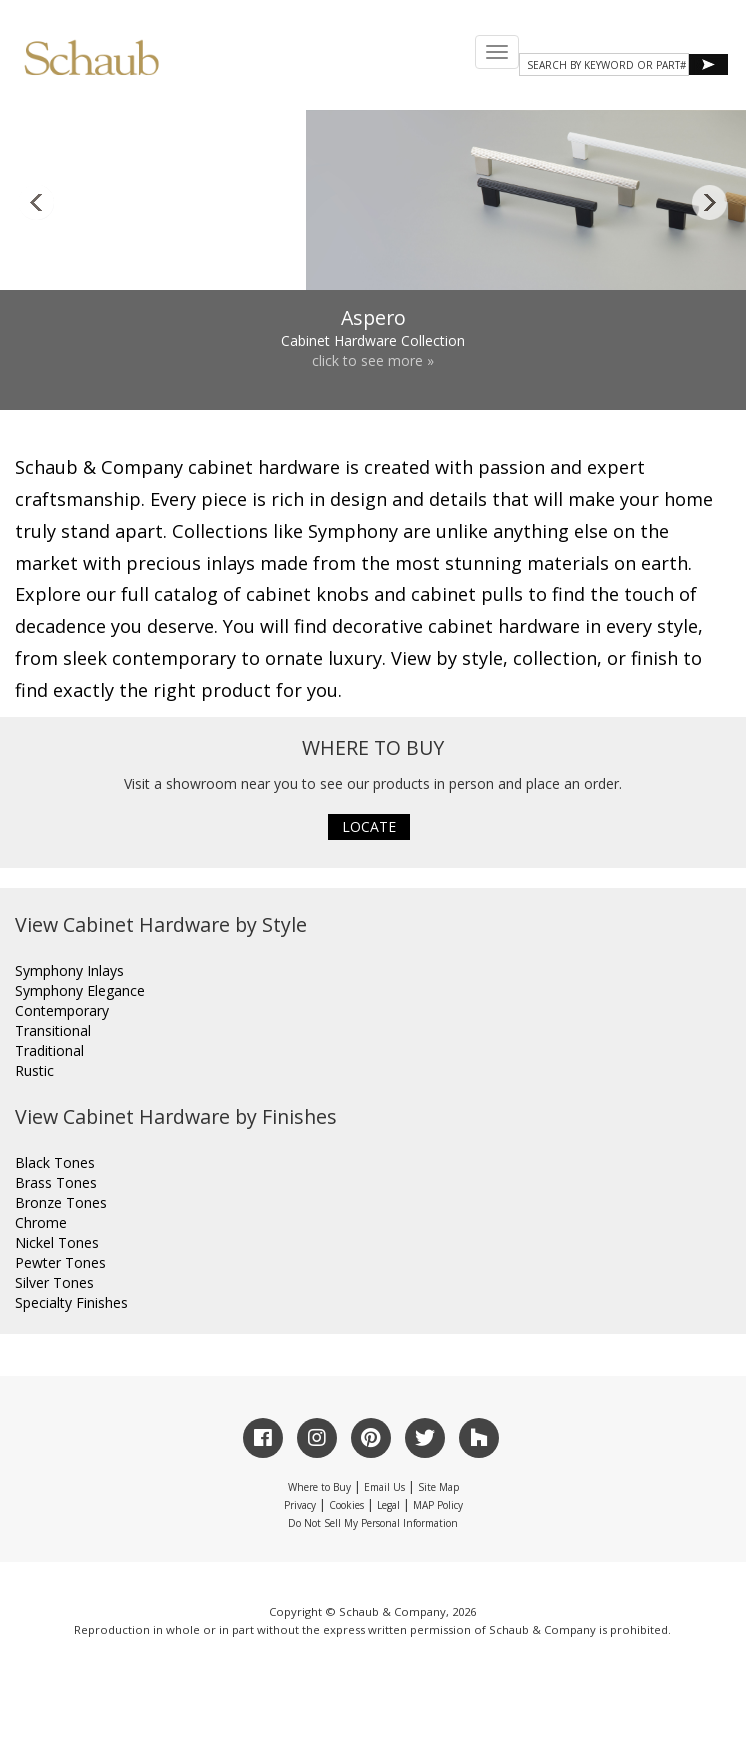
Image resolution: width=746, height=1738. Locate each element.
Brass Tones (56, 1182)
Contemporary (62, 1010)
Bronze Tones (61, 1202)
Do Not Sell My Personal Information (373, 1523)
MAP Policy (438, 1505)
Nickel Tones (57, 1242)
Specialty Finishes (71, 1302)
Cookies (346, 1505)
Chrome (41, 1222)
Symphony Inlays (69, 970)
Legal (388, 1505)
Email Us (384, 1487)
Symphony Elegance (80, 990)
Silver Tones (54, 1282)
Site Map (438, 1487)
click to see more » (373, 360)
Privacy (300, 1505)
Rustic (34, 1070)
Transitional (53, 1030)
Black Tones (55, 1162)
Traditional (49, 1050)
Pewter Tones (60, 1262)
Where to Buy (319, 1487)
